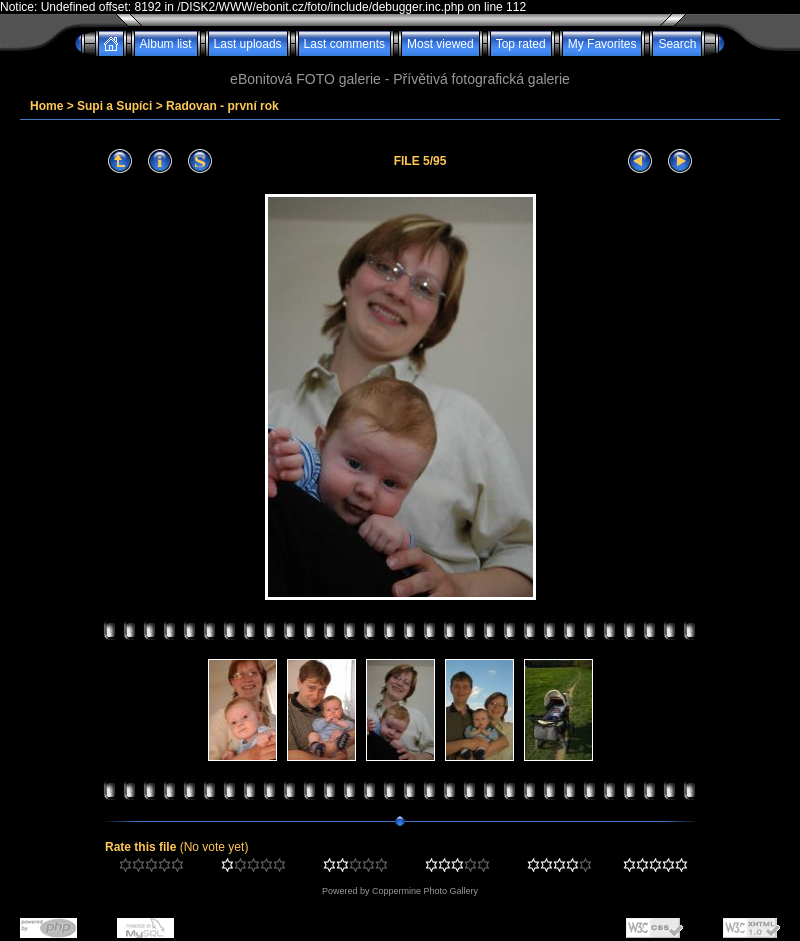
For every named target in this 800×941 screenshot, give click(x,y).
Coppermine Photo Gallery (425, 891)
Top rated (521, 44)
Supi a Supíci (114, 106)
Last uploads (248, 44)
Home (46, 106)
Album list (166, 44)
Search (677, 44)
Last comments (344, 44)
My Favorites (602, 44)
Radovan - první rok (222, 106)
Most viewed (440, 44)
